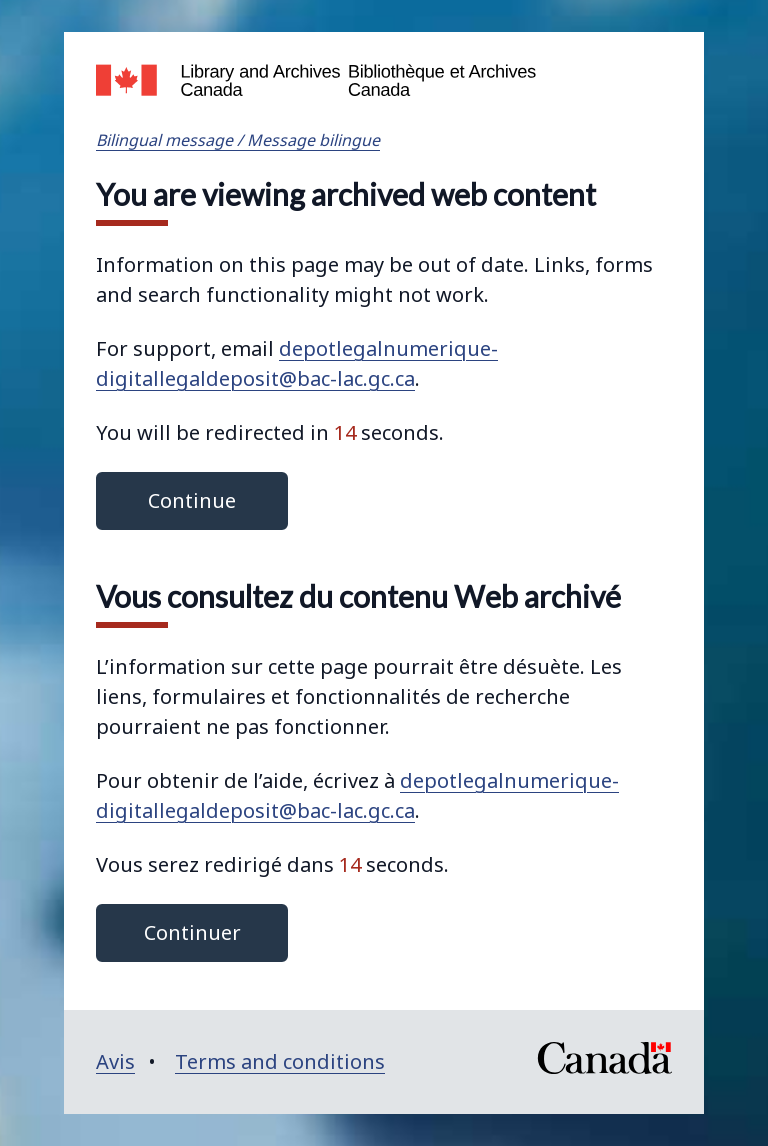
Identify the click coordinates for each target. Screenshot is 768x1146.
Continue (192, 500)
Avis (115, 1061)
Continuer (192, 932)
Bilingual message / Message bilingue (238, 140)
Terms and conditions (280, 1061)
